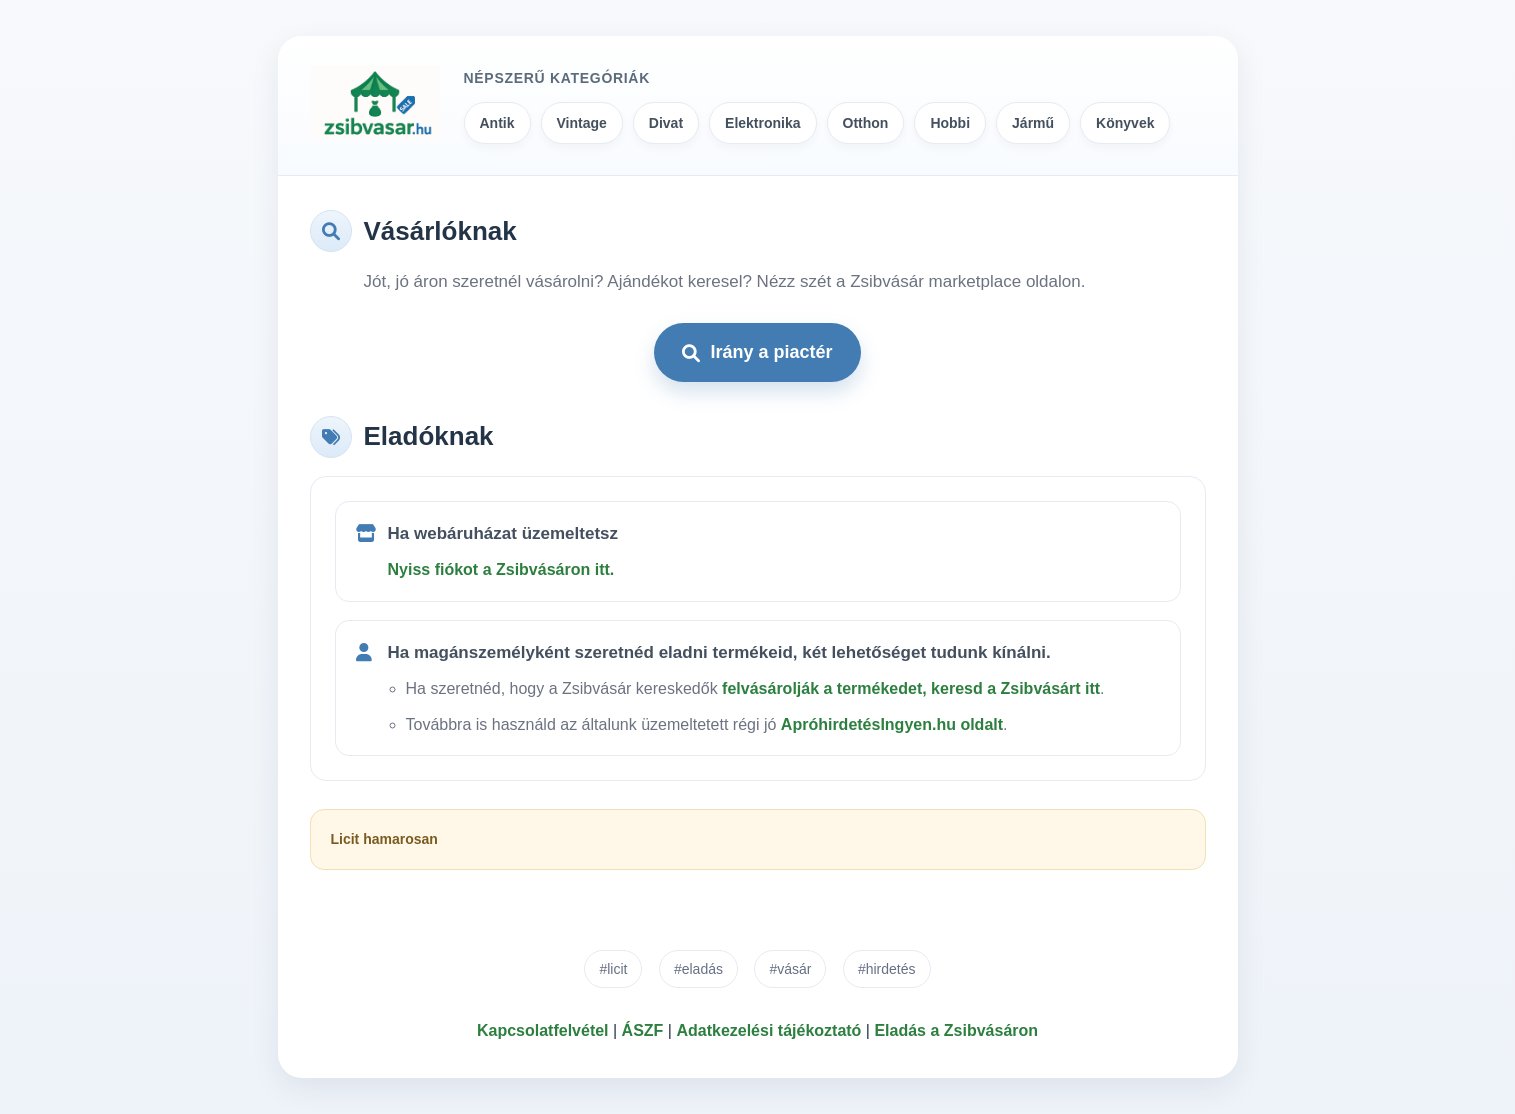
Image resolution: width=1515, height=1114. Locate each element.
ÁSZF (643, 1030)
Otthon (866, 123)
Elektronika (762, 123)
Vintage (582, 123)
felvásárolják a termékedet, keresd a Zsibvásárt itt (911, 688)
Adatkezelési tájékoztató (768, 1030)
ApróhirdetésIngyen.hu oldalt (892, 724)
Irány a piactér (757, 352)
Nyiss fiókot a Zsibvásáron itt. (501, 569)
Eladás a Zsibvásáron (956, 1030)
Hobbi (950, 123)
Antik (497, 123)
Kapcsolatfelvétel (543, 1030)
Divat (666, 123)
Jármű (1033, 123)
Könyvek (1125, 123)
